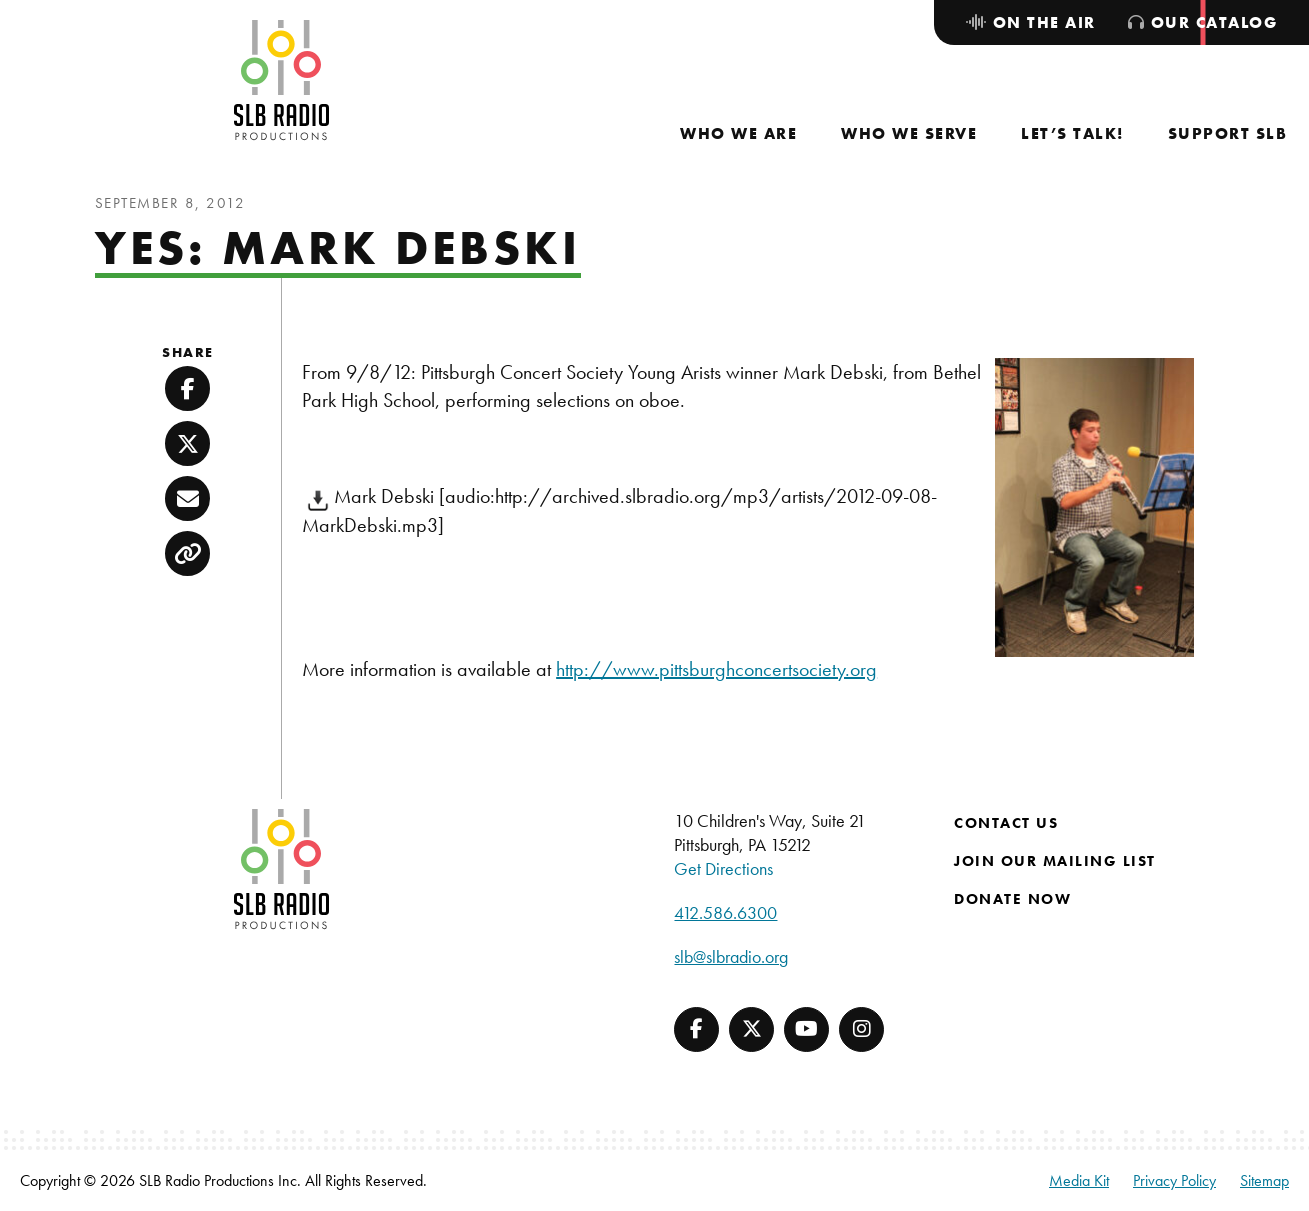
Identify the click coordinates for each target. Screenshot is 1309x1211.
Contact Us (1006, 823)
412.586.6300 (725, 912)
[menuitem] (738, 133)
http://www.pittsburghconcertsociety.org (716, 669)
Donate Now (1012, 899)
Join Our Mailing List (1055, 861)
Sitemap (1264, 1180)
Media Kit (1079, 1180)
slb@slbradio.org (731, 956)
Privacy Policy (1174, 1180)
